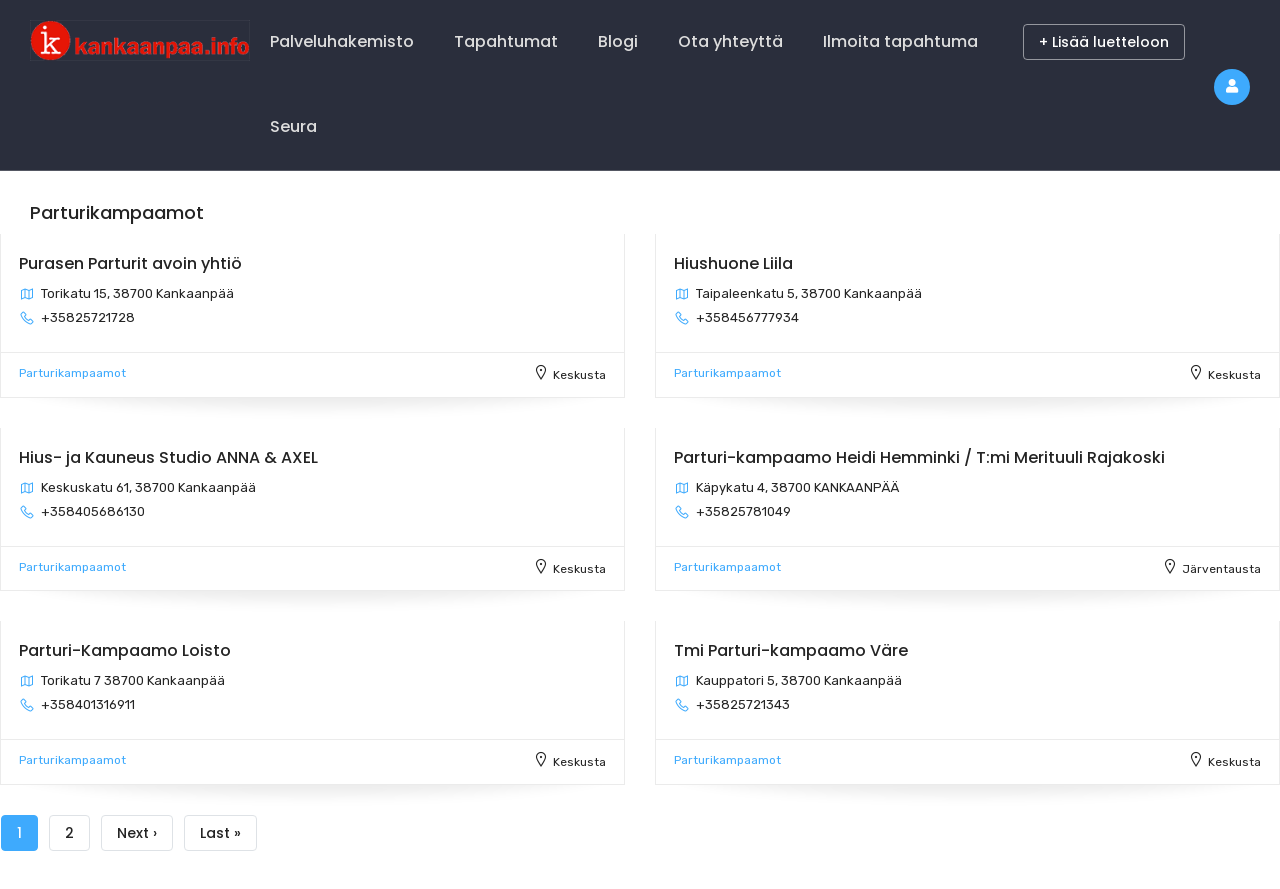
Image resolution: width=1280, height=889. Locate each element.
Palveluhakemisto (342, 41)
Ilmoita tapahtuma (900, 41)
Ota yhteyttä (730, 41)
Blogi (618, 41)
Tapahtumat (506, 41)
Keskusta (579, 375)
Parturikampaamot (72, 373)
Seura (293, 126)
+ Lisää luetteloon (1104, 42)
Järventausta (1221, 569)
